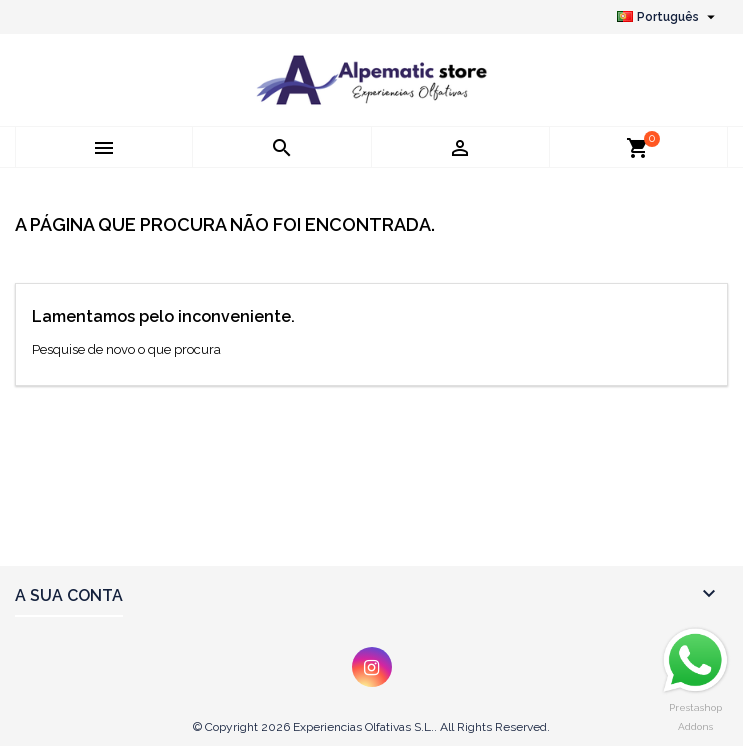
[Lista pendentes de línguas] (668, 17)
